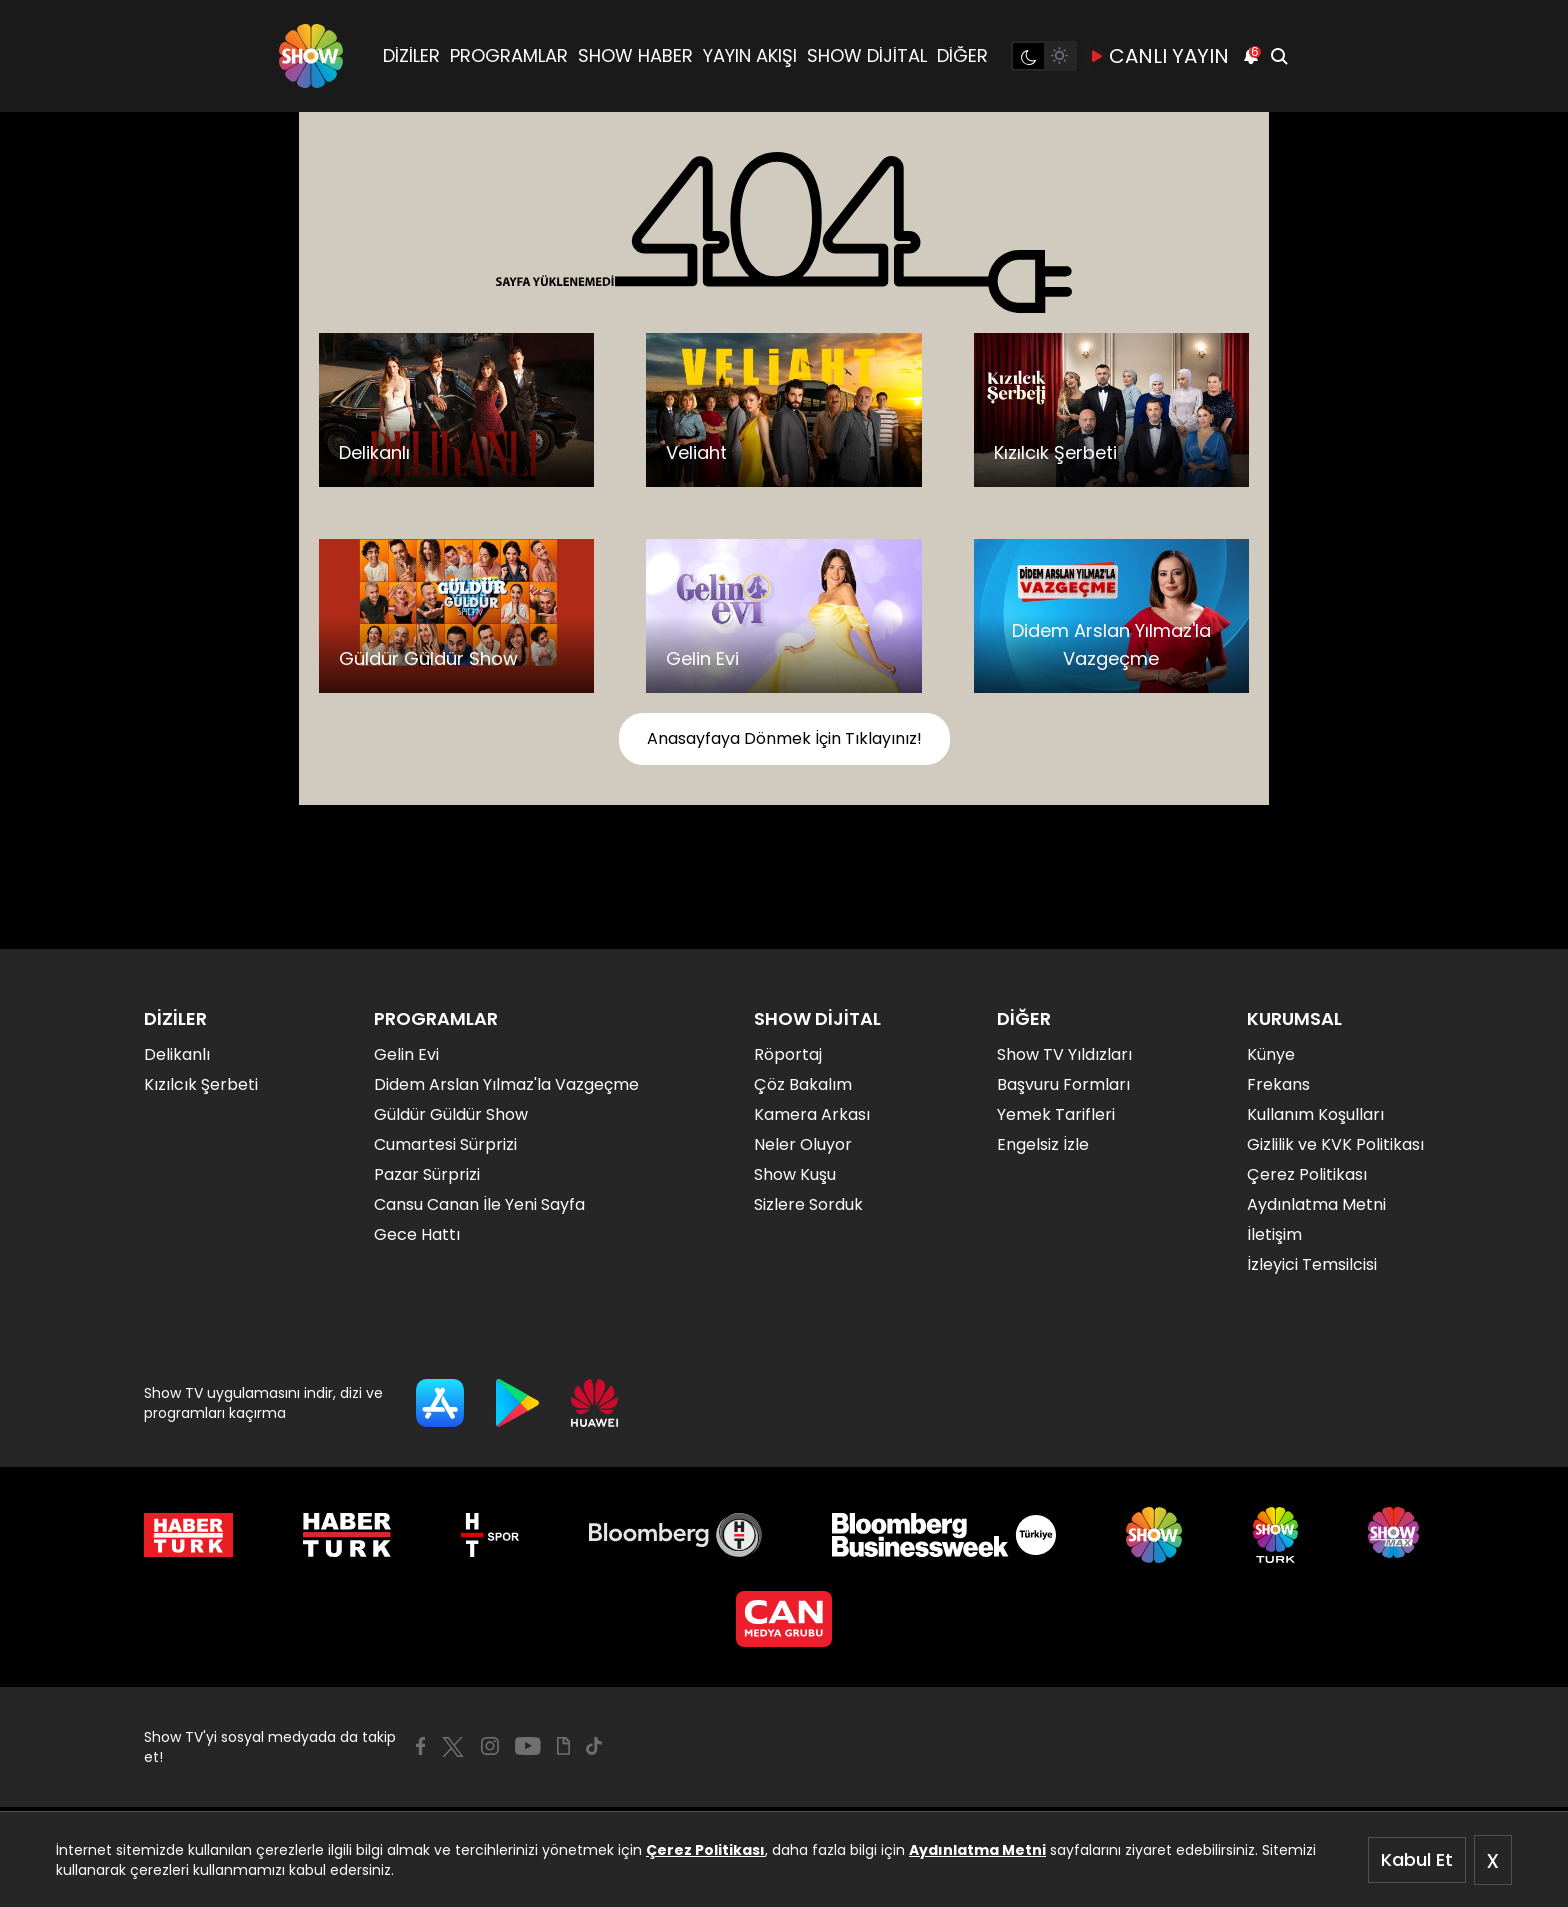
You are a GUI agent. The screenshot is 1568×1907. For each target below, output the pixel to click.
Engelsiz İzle (1043, 1144)
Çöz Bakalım (803, 1084)
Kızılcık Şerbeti (201, 1084)
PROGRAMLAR (509, 55)
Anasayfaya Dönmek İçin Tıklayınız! (784, 738)
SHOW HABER (635, 55)
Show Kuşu (795, 1174)
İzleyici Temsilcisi (1312, 1264)
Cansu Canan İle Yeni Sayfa (479, 1204)
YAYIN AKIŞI (750, 55)
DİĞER (962, 55)
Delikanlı (177, 1054)
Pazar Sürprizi (427, 1174)
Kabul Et (1417, 1859)
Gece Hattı (417, 1234)
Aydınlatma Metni (977, 1850)
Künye (1271, 1054)
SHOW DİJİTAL (867, 55)
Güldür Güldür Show (451, 1114)
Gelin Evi (406, 1054)
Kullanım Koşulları (1315, 1114)
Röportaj (788, 1054)
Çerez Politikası (705, 1850)
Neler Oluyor (803, 1144)
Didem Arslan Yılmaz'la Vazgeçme (506, 1084)
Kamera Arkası (812, 1114)
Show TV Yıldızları (1064, 1054)
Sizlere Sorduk (808, 1204)
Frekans (1278, 1084)
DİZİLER (411, 55)
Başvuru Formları (1063, 1084)
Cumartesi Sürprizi (445, 1144)
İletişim (1274, 1234)
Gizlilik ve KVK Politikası (1335, 1144)
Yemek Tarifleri (1056, 1114)
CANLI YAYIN (1159, 56)
